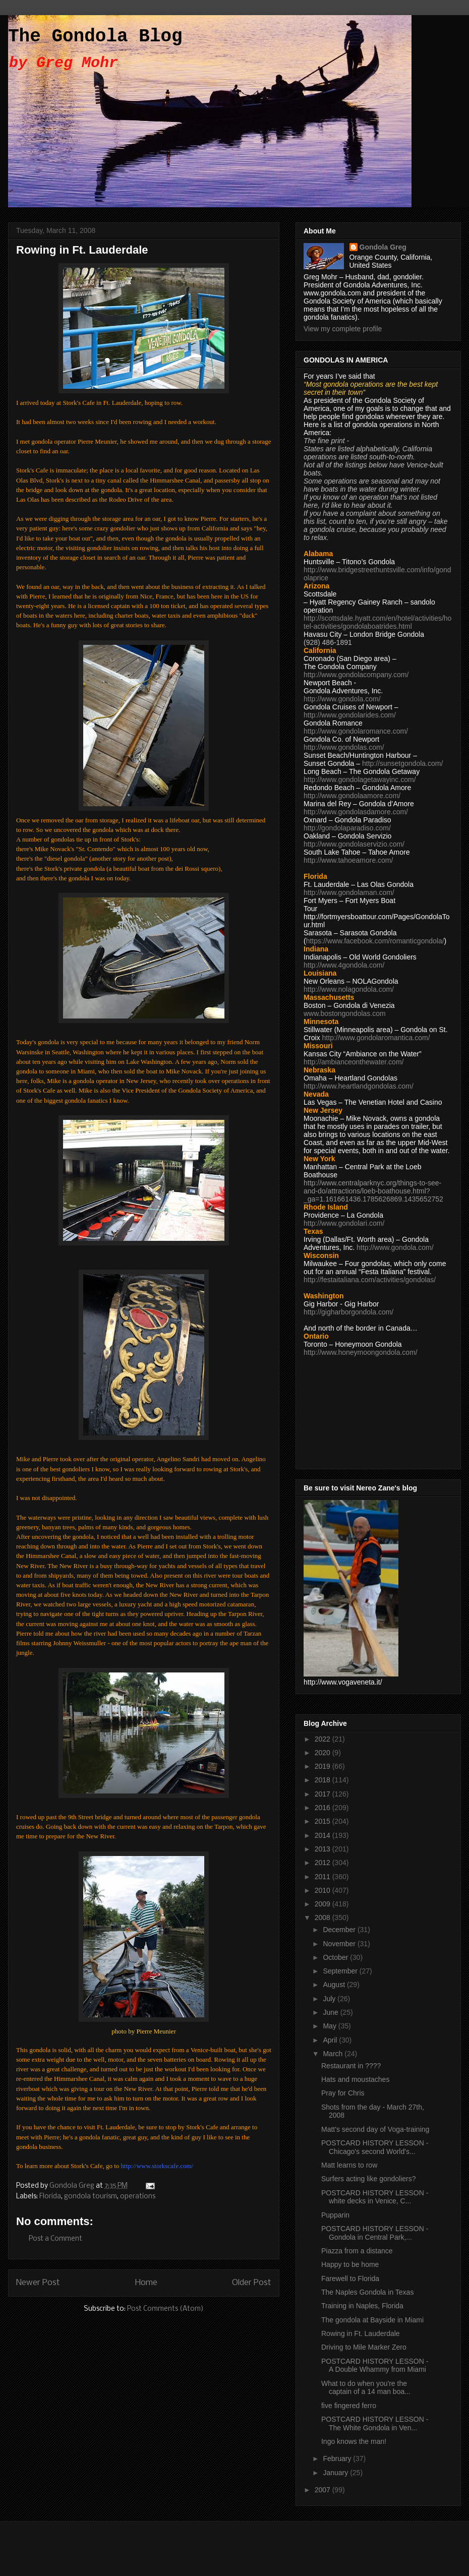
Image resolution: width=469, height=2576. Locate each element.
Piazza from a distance (357, 2251)
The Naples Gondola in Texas (367, 2292)
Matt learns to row (349, 2165)
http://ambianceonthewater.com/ (353, 1062)
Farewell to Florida (350, 2278)
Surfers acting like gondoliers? (368, 2179)
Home (146, 2283)
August (334, 1985)
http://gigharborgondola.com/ (348, 1312)
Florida (50, 2196)
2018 (323, 1780)
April (331, 2040)
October (336, 1957)
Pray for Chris (343, 2093)
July (330, 1999)
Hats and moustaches (355, 2079)
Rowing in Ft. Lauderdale (360, 2333)
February (338, 2458)
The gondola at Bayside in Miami (372, 2320)
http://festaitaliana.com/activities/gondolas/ (370, 1280)
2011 (323, 1877)
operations (137, 2196)
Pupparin (335, 2215)
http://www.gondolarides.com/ (350, 715)
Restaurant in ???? (351, 2066)
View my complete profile (343, 329)
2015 (323, 1821)
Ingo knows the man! (353, 2441)
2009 (323, 1904)
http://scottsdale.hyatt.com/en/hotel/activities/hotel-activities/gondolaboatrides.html (377, 622)
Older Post (251, 2283)
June (331, 2012)
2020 (323, 1753)
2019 (323, 1766)
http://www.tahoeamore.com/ (348, 860)
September (341, 1971)
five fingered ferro (348, 2406)
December (340, 1930)
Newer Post (38, 2283)
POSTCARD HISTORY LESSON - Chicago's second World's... (374, 2147)
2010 (323, 1890)
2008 (323, 1917)
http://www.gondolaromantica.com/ (376, 1038)
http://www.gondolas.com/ (344, 747)
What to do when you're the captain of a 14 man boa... (366, 2387)
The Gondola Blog (95, 36)
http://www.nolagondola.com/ (349, 989)
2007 (323, 2490)
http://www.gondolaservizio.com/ (354, 844)
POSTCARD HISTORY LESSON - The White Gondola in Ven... (374, 2423)
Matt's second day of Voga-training (375, 2129)
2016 (323, 1808)
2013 (323, 1849)
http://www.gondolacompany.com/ (356, 675)
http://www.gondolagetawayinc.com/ (360, 779)
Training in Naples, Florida (362, 2306)
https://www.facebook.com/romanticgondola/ (375, 941)
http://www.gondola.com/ (342, 699)
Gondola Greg (383, 247)
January (336, 2473)
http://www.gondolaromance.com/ (356, 731)
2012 (323, 1863)
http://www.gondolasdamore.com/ (356, 812)
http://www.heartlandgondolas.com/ (359, 1086)
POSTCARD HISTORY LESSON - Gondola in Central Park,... (374, 2233)
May (330, 2026)
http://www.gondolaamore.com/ (352, 796)
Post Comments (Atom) (165, 2309)
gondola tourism (90, 2196)
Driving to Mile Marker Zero (363, 2347)
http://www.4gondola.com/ (344, 965)
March (333, 2054)
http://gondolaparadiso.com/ (347, 828)
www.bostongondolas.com (345, 1013)
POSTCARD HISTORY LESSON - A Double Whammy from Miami (374, 2365)
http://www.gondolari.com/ (344, 1223)
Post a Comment (55, 2239)
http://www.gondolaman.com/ (349, 892)
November (340, 1944)
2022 (323, 1739)
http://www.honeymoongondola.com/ (361, 1352)
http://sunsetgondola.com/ (402, 763)
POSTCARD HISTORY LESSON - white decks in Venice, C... (374, 2197)
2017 (323, 1794)
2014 (323, 1835)
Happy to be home (350, 2264)
